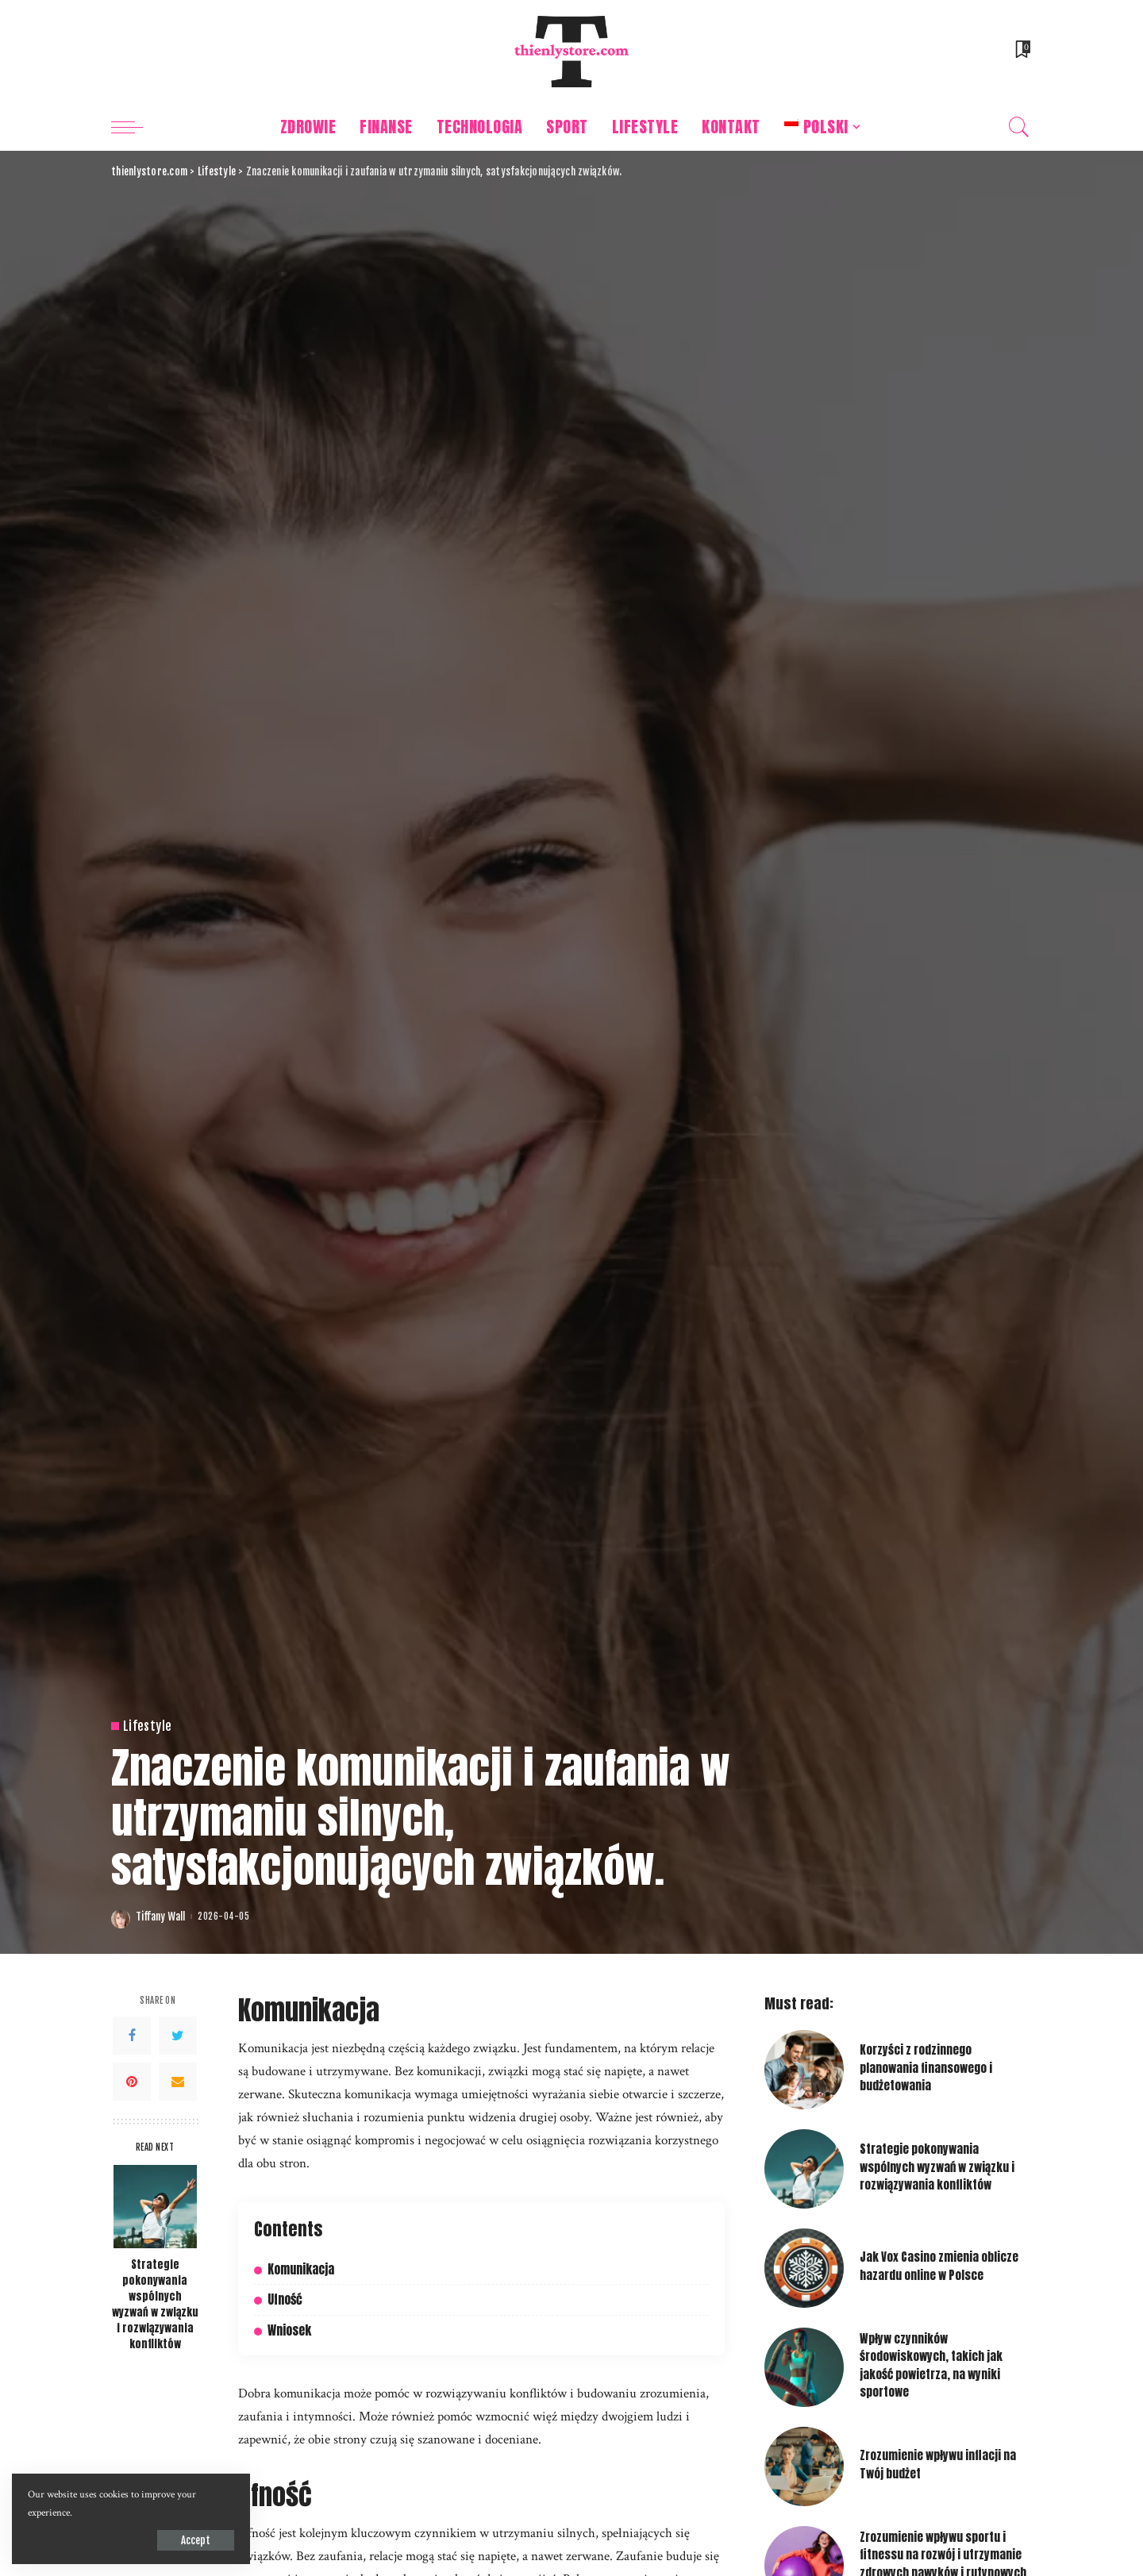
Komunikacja (300, 2269)
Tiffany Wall (160, 1917)
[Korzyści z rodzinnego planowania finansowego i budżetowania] (804, 2069)
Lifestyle (147, 1726)
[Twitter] (178, 2036)
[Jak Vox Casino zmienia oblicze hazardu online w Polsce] (804, 2268)
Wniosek (289, 2330)
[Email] (178, 2082)
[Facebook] (132, 2036)
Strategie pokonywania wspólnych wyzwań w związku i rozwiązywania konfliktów (155, 2303)
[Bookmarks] (1021, 51)
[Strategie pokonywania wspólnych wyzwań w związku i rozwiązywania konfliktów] (155, 2206)
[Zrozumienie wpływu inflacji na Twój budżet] (804, 2466)
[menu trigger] (135, 127)
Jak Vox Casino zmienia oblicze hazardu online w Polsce (939, 2265)
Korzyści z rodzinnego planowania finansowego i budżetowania (926, 2067)
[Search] (1019, 127)
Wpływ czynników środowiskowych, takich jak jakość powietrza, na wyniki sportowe (931, 2365)
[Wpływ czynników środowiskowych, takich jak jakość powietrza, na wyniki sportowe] (804, 2367)
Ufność (284, 2299)
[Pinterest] (132, 2082)
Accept (195, 2540)
